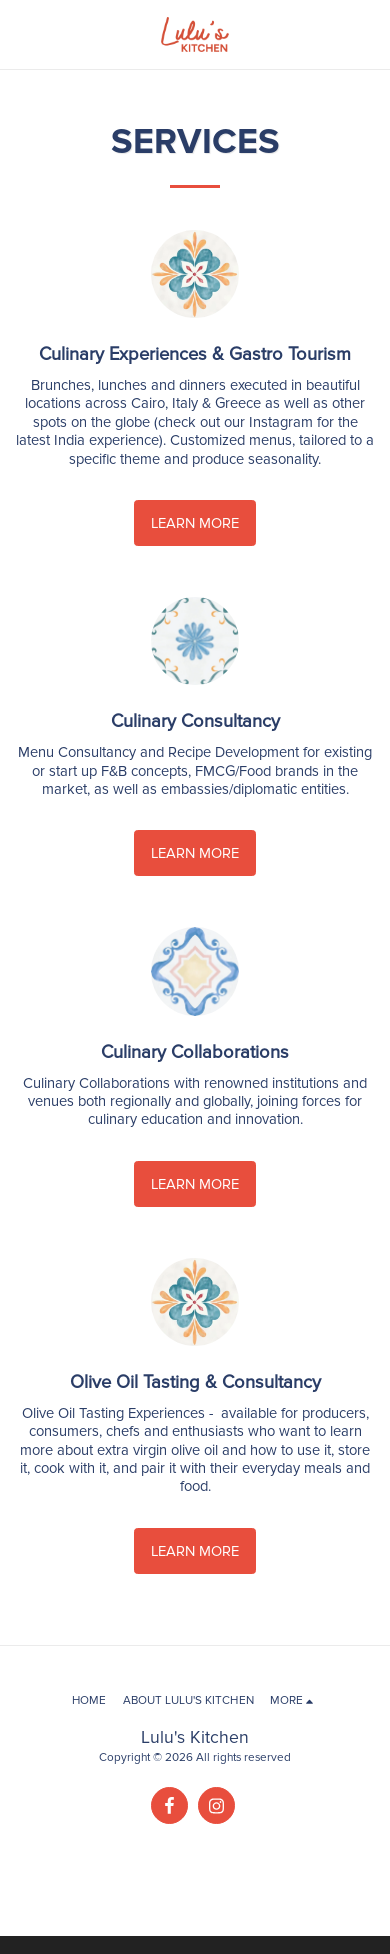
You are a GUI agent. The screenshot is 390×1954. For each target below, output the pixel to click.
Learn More (195, 523)
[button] (22, 34)
